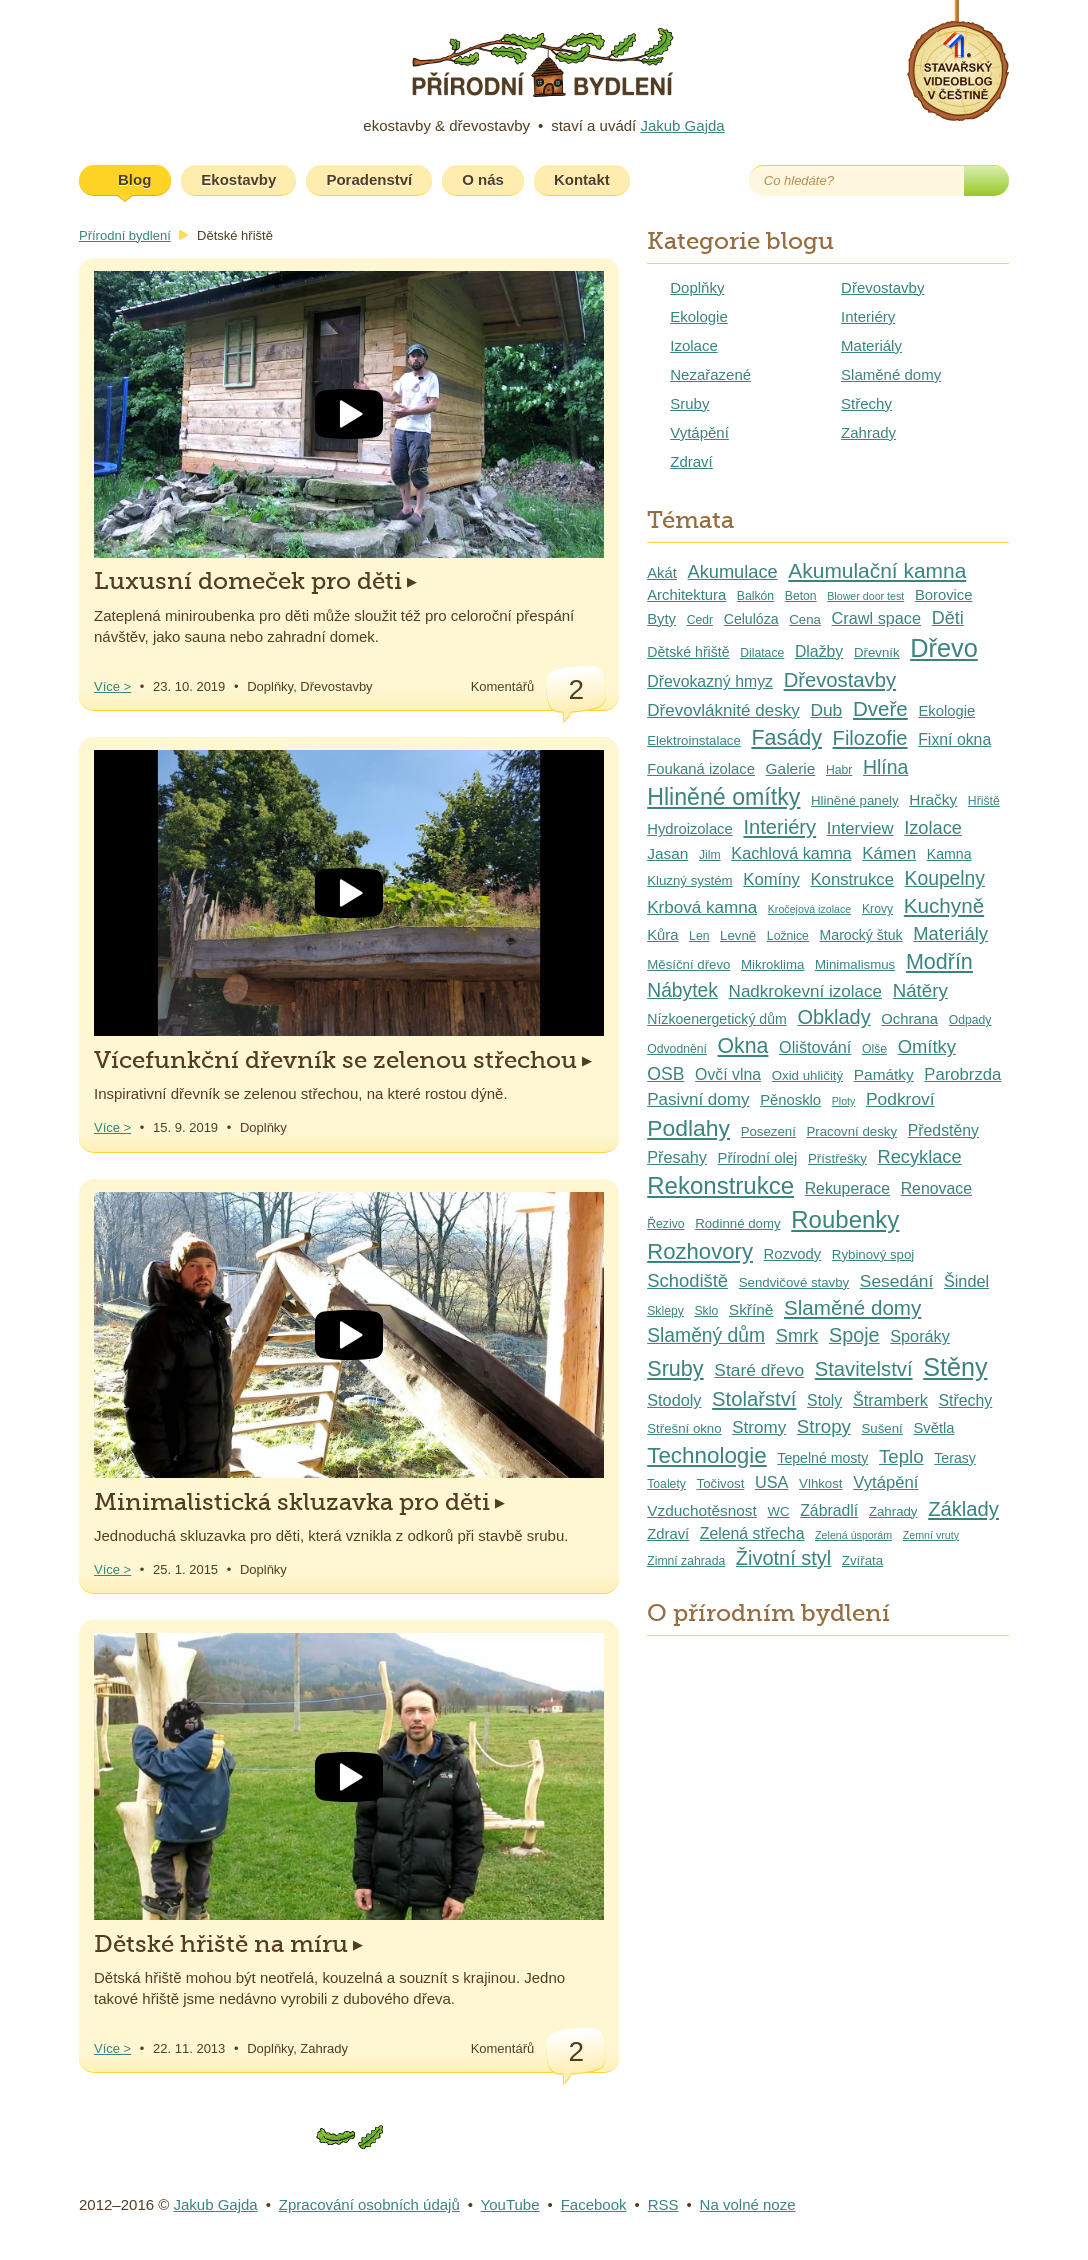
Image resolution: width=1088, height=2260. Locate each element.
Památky (884, 1074)
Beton (801, 596)
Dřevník (877, 652)
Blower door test (865, 596)
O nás (483, 179)
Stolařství (754, 1399)
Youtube (667, 180)
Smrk (797, 1335)
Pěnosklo (790, 1100)
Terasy (955, 1458)
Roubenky (845, 1219)
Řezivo (665, 1224)
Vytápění (699, 432)
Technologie (707, 1455)
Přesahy (677, 1157)
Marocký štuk (861, 935)
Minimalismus (855, 964)
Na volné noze (748, 2204)
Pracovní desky (852, 1131)
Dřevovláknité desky (723, 710)
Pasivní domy (698, 1099)
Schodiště (687, 1280)
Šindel (966, 1281)
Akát (662, 573)
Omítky (927, 1046)
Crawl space (877, 618)
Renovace (936, 1188)
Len (699, 936)
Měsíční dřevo (688, 964)
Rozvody (793, 1254)
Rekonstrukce (720, 1185)
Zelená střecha (752, 1533)
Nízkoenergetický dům (717, 1019)
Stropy (824, 1426)
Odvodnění (677, 1049)
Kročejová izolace (810, 909)
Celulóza (751, 619)
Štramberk (890, 1400)
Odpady (970, 1020)
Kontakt (582, 179)
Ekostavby (238, 179)
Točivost (721, 1483)
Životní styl (783, 1558)
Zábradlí (829, 1510)
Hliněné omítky (723, 797)
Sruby (689, 403)
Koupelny (945, 878)
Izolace (694, 345)
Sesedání (896, 1281)
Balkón (755, 596)
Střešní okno (684, 1428)
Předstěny (943, 1130)
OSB (665, 1074)
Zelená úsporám (853, 1535)
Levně (738, 935)
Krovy (877, 909)
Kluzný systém (689, 880)
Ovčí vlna (728, 1074)
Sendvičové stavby (794, 1282)
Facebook (716, 180)
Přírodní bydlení (125, 235)
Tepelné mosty (822, 1458)
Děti (948, 618)
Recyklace (919, 1156)
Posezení (768, 1131)
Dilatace (762, 653)
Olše (874, 1049)
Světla (933, 1428)
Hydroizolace (690, 829)
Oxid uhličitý (807, 1075)
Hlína (885, 767)
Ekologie (699, 316)
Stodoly (674, 1400)
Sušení (882, 1428)
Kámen (889, 853)
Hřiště (984, 801)
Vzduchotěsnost (702, 1510)
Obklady (833, 1017)
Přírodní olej (758, 1158)
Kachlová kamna (791, 853)
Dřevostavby (882, 287)
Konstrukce (851, 879)
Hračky (933, 799)
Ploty (844, 1101)
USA (771, 1482)
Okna (743, 1046)
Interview (860, 828)
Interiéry (868, 316)
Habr (839, 770)
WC (778, 1511)
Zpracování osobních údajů (369, 2204)
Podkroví (900, 1099)
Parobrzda (962, 1074)
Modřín (939, 962)
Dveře (880, 708)
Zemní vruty (931, 1535)
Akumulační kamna (877, 570)
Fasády (786, 738)
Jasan (667, 853)
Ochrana (909, 1019)
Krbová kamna (702, 907)
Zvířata (862, 1560)
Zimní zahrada (686, 1561)
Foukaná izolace (701, 769)
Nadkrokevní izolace (806, 991)
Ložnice (788, 936)
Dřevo (944, 648)
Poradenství (369, 179)
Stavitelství (864, 1369)
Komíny (771, 879)
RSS (663, 2204)
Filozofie (870, 738)
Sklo (706, 1311)
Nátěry (920, 990)
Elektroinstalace (694, 740)
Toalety (666, 1484)
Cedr (700, 620)
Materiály (871, 345)
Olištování (815, 1047)
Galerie (791, 768)
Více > (112, 686)
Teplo (901, 1456)
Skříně (751, 1309)
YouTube (510, 2204)
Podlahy (688, 1128)
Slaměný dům (706, 1335)
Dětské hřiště (688, 652)
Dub (826, 710)
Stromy (759, 1427)
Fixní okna (954, 739)
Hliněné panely (855, 800)
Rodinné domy (737, 1223)
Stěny (955, 1367)
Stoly (824, 1400)
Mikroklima (772, 964)
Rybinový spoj (873, 1254)
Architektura (686, 595)
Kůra (662, 935)
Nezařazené (710, 374)
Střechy (866, 403)
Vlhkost (820, 1483)
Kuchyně (944, 905)
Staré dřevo (759, 1370)
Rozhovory (700, 1251)
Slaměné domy (891, 374)
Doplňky (697, 287)
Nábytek (682, 990)
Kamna (949, 854)
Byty (661, 619)
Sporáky (920, 1336)
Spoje (854, 1335)
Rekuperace (847, 1188)
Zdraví (691, 461)
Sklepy (665, 1311)
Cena (805, 619)
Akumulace (732, 571)
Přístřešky (837, 1158)
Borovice (944, 595)
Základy (963, 1509)
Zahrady (868, 432)
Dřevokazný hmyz (710, 681)
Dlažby (819, 651)
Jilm (710, 855)
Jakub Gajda (682, 125)
